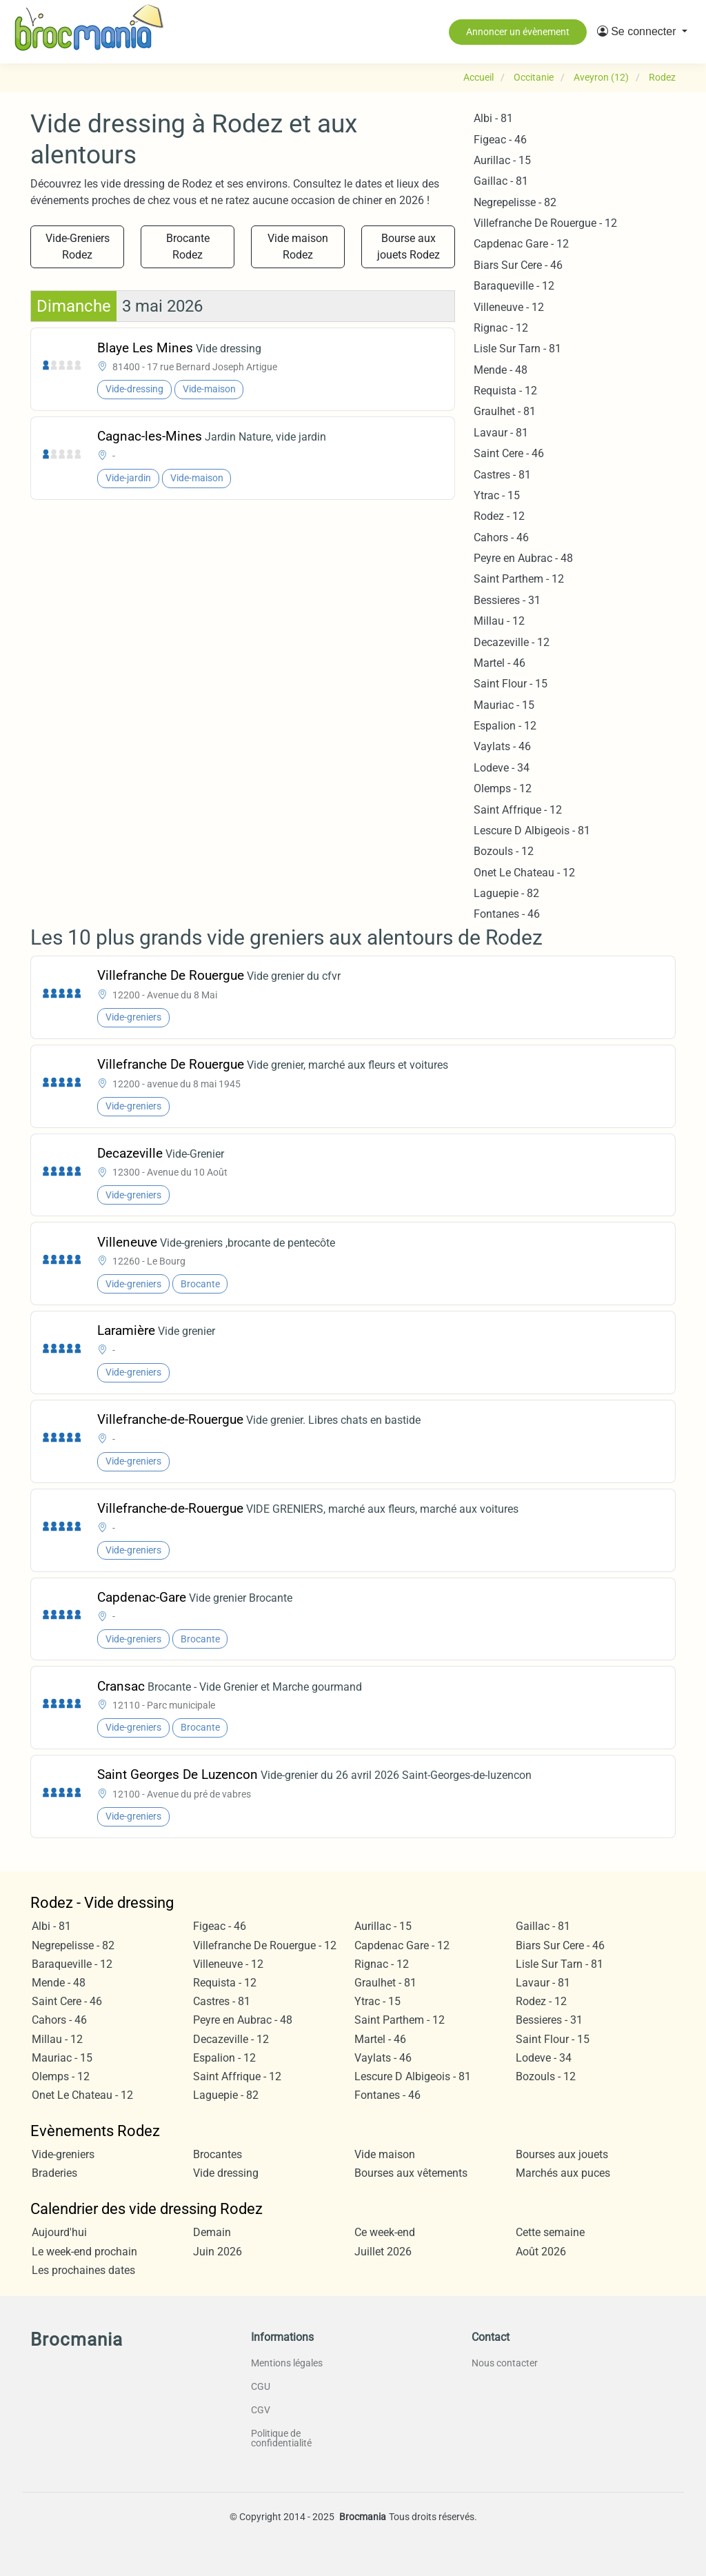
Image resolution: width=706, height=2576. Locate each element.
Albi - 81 (493, 118)
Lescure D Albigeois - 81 (532, 830)
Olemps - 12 (503, 788)
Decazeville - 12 (511, 642)
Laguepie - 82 (506, 893)
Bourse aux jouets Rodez (408, 246)
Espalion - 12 (505, 725)
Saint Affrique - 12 (518, 809)
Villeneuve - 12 (509, 307)
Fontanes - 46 (507, 913)
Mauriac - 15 (504, 705)
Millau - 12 (499, 620)
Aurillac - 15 (502, 160)
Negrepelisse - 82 (515, 202)
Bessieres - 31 (507, 600)
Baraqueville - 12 (514, 285)
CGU (260, 2386)
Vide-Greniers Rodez (78, 246)
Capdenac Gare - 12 (521, 243)
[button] (642, 32)
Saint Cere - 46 (509, 453)
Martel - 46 (499, 663)
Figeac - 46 (500, 139)
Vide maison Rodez (298, 246)
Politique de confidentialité (281, 2438)
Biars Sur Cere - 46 (518, 265)
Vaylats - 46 (502, 746)
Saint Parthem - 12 (519, 578)
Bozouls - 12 (504, 851)
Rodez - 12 (499, 516)
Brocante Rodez (188, 246)
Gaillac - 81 (501, 181)
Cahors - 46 (501, 537)
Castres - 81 (502, 474)
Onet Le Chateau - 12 (524, 872)
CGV (260, 2410)
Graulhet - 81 (505, 411)
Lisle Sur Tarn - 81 (517, 348)
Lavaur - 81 (501, 432)
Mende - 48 (500, 369)
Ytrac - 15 (497, 495)
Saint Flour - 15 (510, 683)
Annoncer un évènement (517, 31)
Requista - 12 (505, 390)
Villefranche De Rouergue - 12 (545, 223)
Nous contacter (505, 2363)
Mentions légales (287, 2363)
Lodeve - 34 (502, 767)
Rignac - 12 (501, 327)
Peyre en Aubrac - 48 (523, 558)
